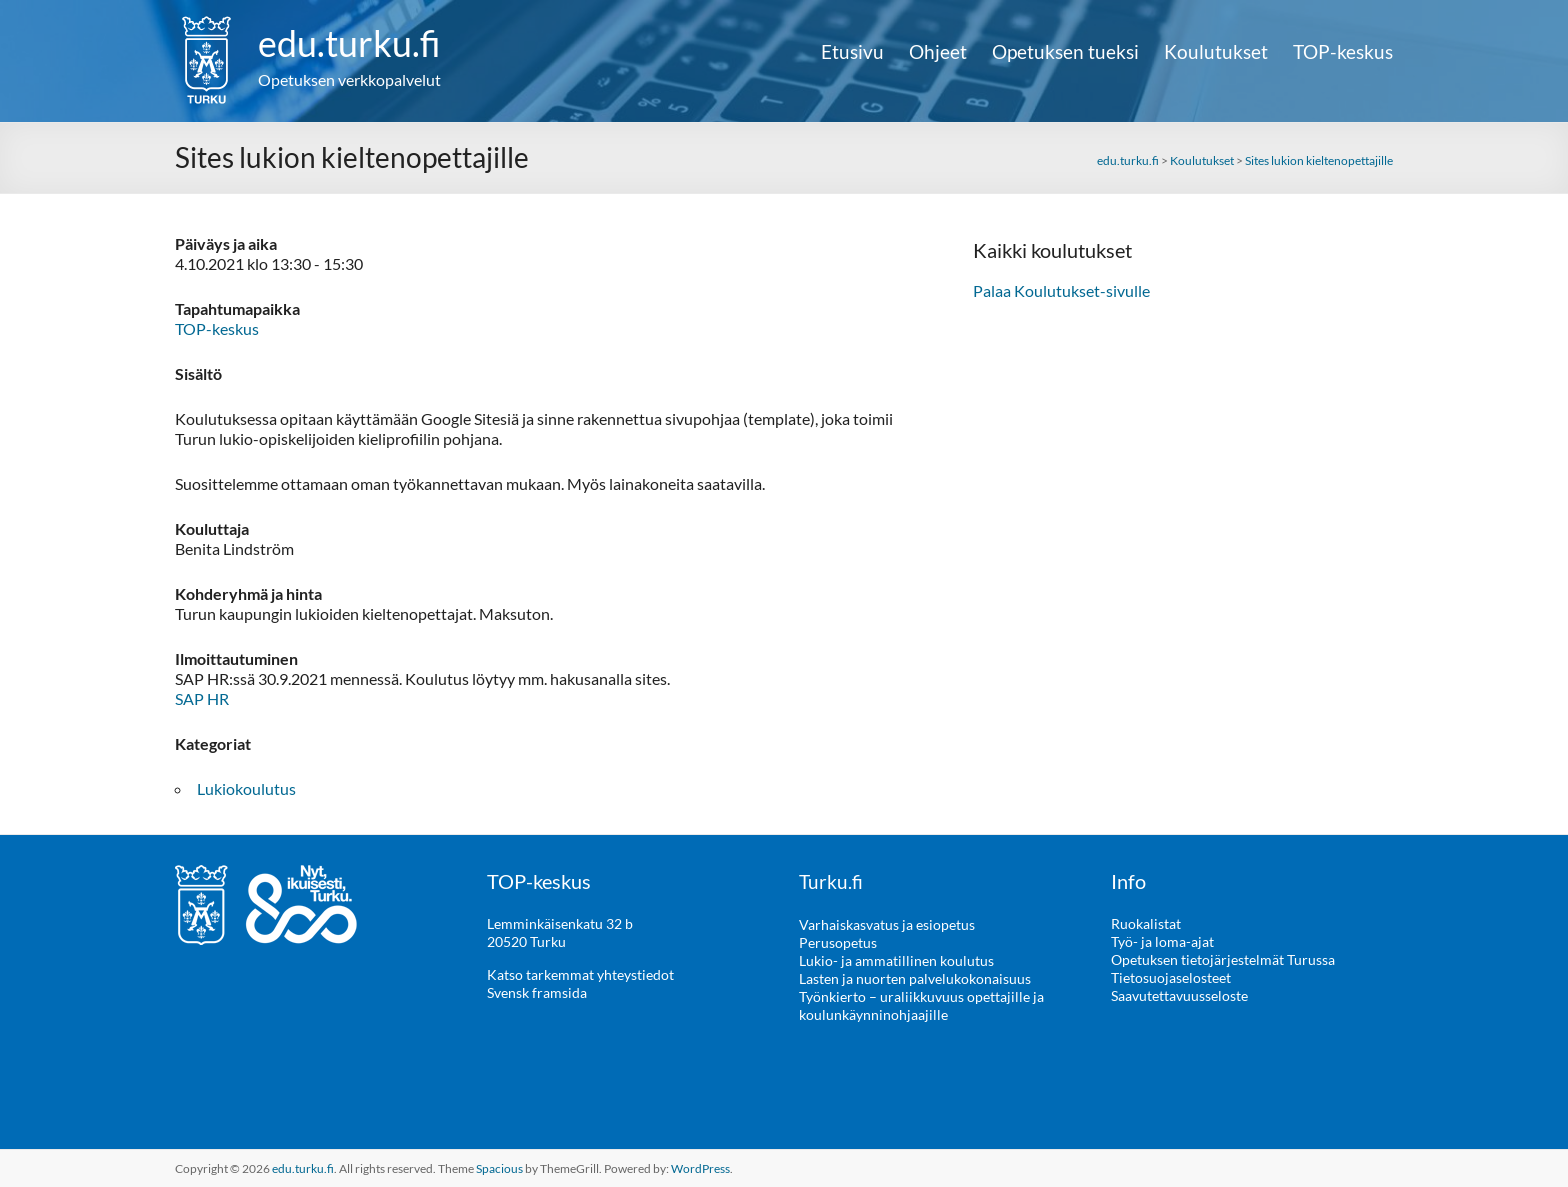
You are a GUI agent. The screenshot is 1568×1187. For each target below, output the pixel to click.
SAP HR (202, 698)
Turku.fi (831, 881)
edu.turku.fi (349, 43)
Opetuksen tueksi (1065, 52)
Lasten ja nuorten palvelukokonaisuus (915, 977)
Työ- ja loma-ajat (1162, 941)
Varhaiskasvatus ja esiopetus (887, 923)
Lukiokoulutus (246, 788)
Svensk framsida (537, 992)
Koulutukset (1216, 52)
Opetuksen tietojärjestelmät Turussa (1223, 959)
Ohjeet (938, 52)
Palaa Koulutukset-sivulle (1061, 290)
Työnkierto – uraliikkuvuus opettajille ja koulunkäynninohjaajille (921, 1004)
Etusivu (852, 52)
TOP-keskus (1343, 52)
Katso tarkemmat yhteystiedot (580, 974)
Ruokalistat (1146, 923)
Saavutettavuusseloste (1179, 995)
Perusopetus (838, 941)
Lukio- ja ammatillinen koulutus (896, 959)
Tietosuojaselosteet (1171, 977)
